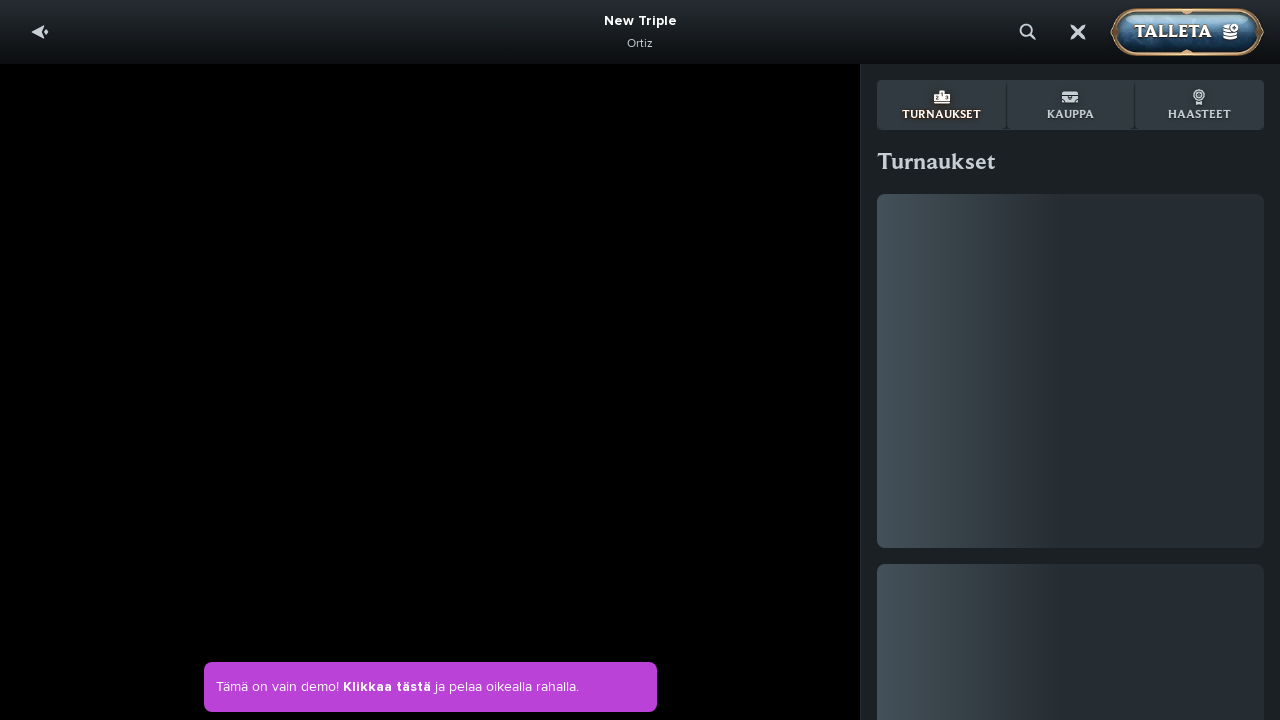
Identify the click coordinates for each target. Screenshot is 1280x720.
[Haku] (1028, 32)
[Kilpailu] (1078, 32)
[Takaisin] (40, 32)
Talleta (1187, 32)
